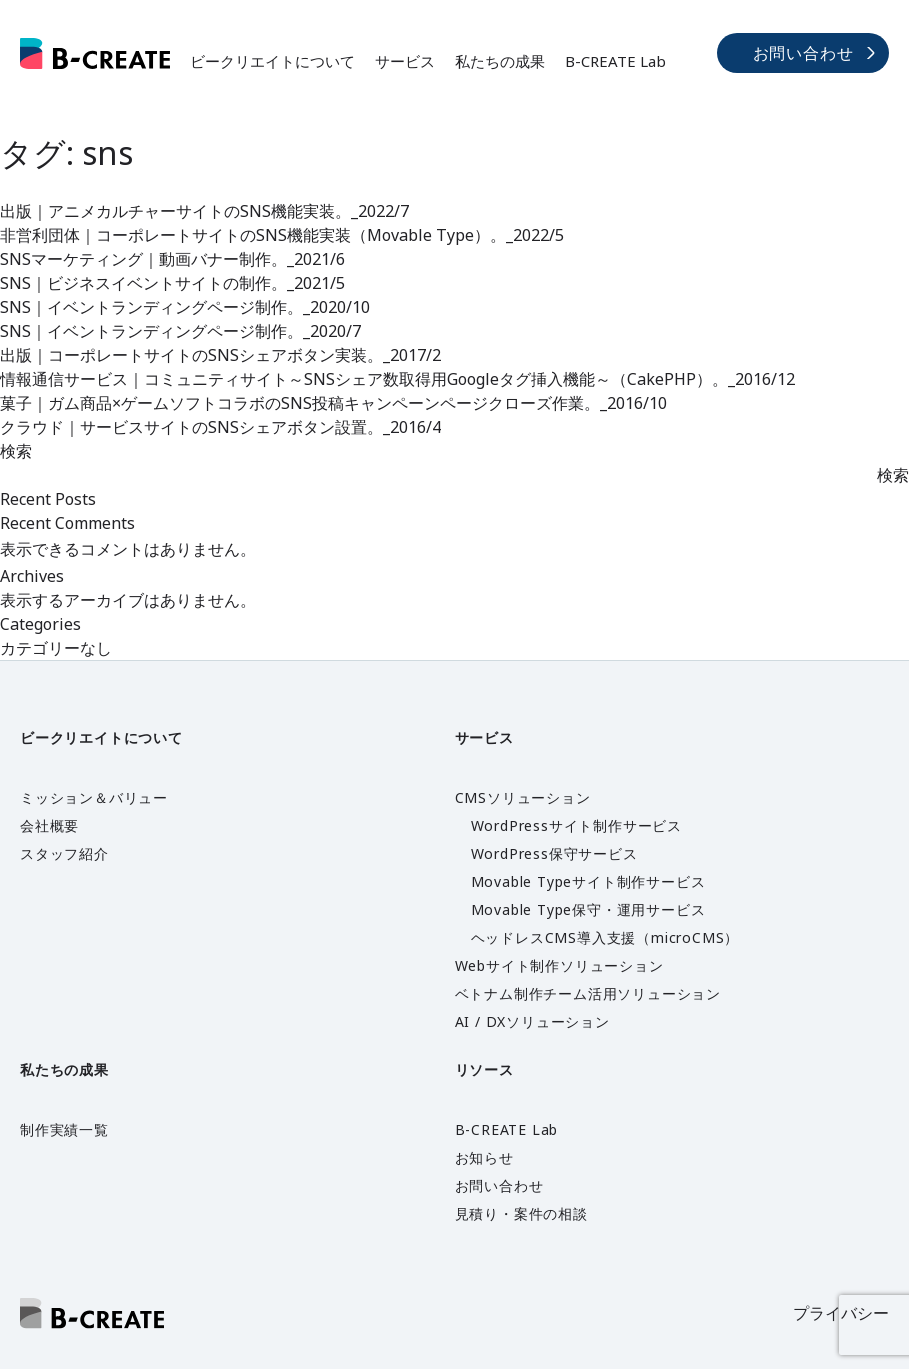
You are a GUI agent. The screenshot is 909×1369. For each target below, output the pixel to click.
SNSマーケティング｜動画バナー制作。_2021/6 (172, 259)
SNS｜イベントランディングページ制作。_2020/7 (180, 331)
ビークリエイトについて (272, 61)
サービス (405, 61)
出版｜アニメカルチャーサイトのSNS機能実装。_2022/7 (204, 211)
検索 (16, 451)
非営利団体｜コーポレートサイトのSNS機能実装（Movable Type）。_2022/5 (282, 235)
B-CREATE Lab (615, 61)
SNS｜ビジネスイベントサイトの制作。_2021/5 (172, 283)
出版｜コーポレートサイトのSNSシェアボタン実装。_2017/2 (220, 355)
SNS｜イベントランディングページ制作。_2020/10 (185, 307)
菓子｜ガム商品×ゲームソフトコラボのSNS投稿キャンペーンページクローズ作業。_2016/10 (333, 403)
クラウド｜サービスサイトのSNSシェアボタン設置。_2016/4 (220, 427)
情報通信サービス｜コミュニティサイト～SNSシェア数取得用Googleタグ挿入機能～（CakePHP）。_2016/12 (397, 379)
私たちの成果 (500, 61)
